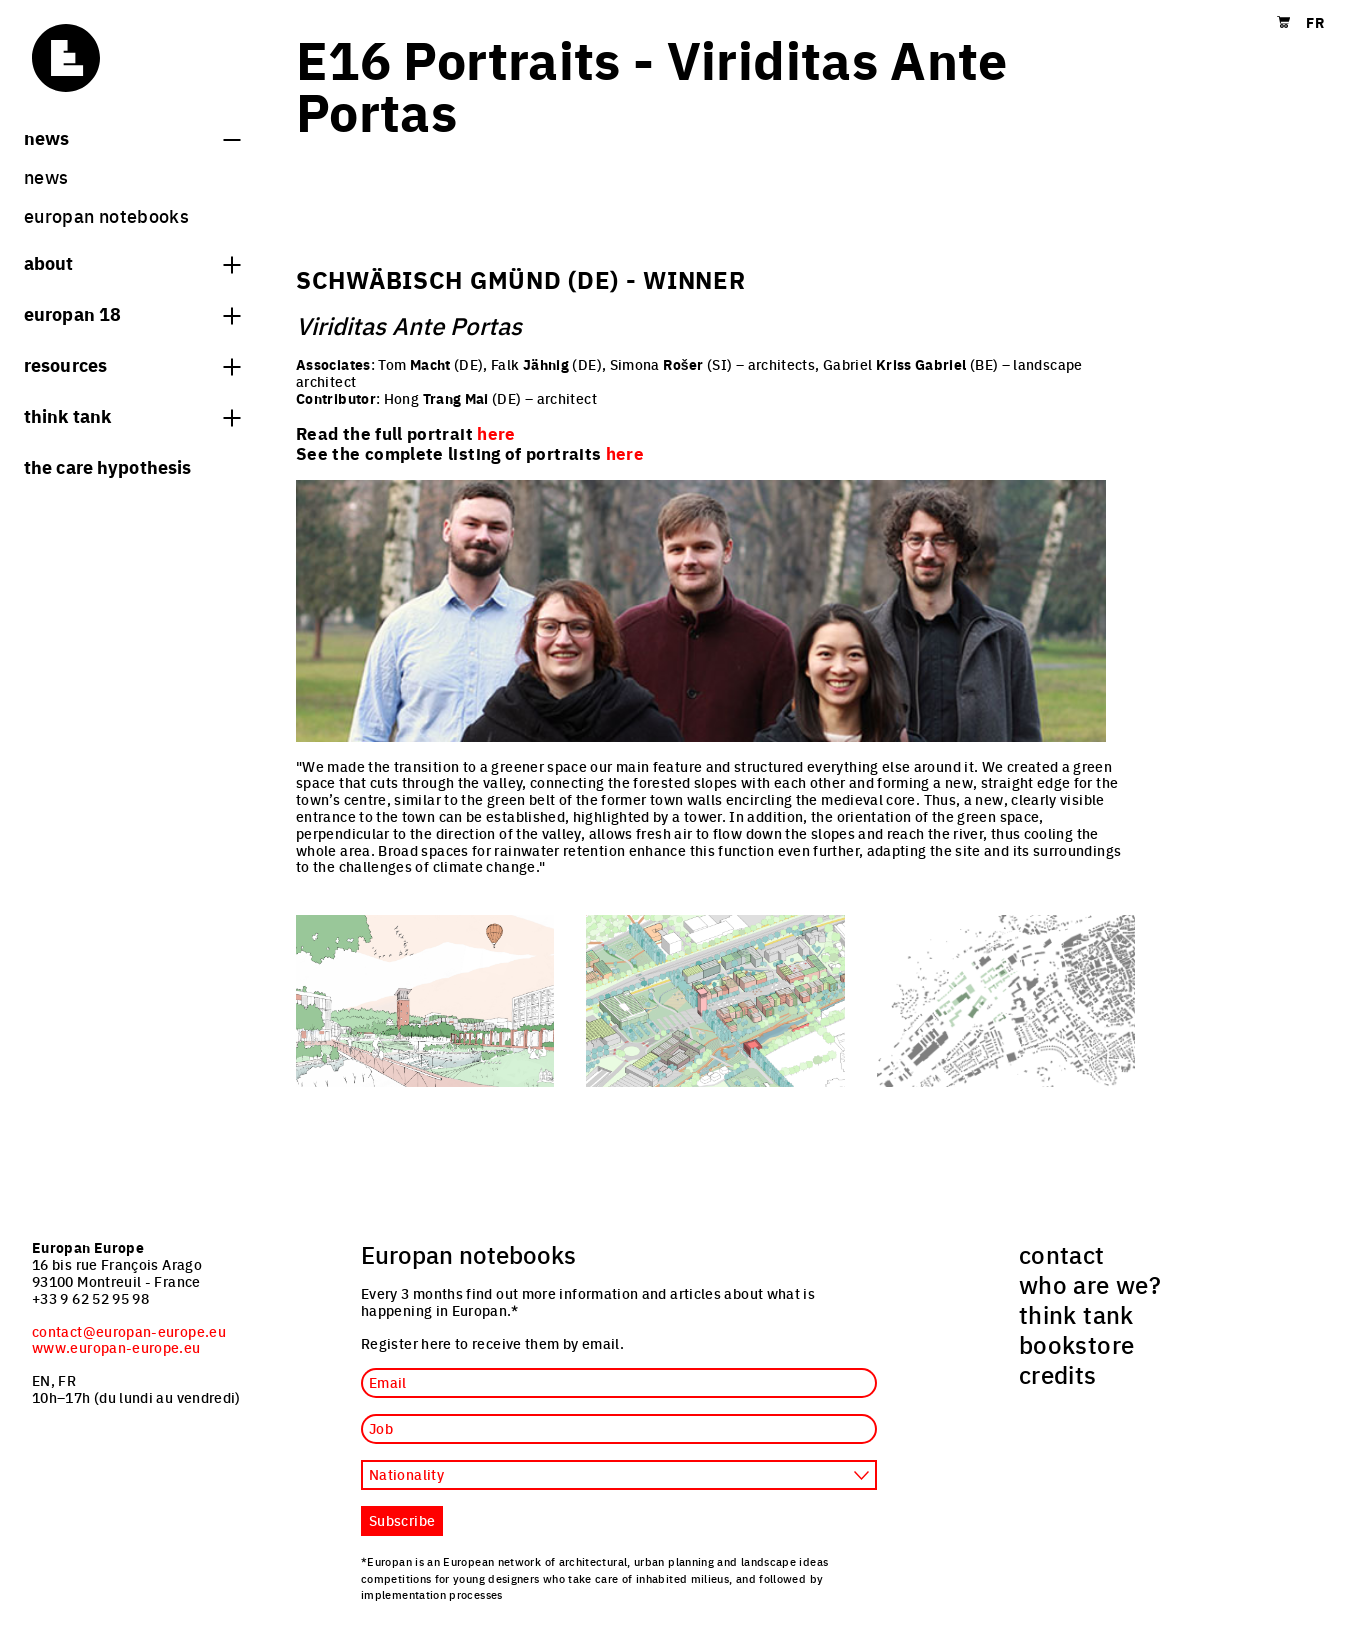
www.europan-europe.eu (116, 1347)
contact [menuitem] (1062, 1254)
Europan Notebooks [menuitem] (106, 215)
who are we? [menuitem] (1090, 1284)
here (625, 453)
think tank (132, 415)
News (132, 137)
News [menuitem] (46, 176)
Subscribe (402, 1520)
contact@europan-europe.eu (129, 1331)
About (132, 262)
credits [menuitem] (1058, 1374)
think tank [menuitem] (1076, 1314)
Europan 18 (132, 313)
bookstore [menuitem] (1076, 1344)
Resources (132, 364)
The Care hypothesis (107, 466)
